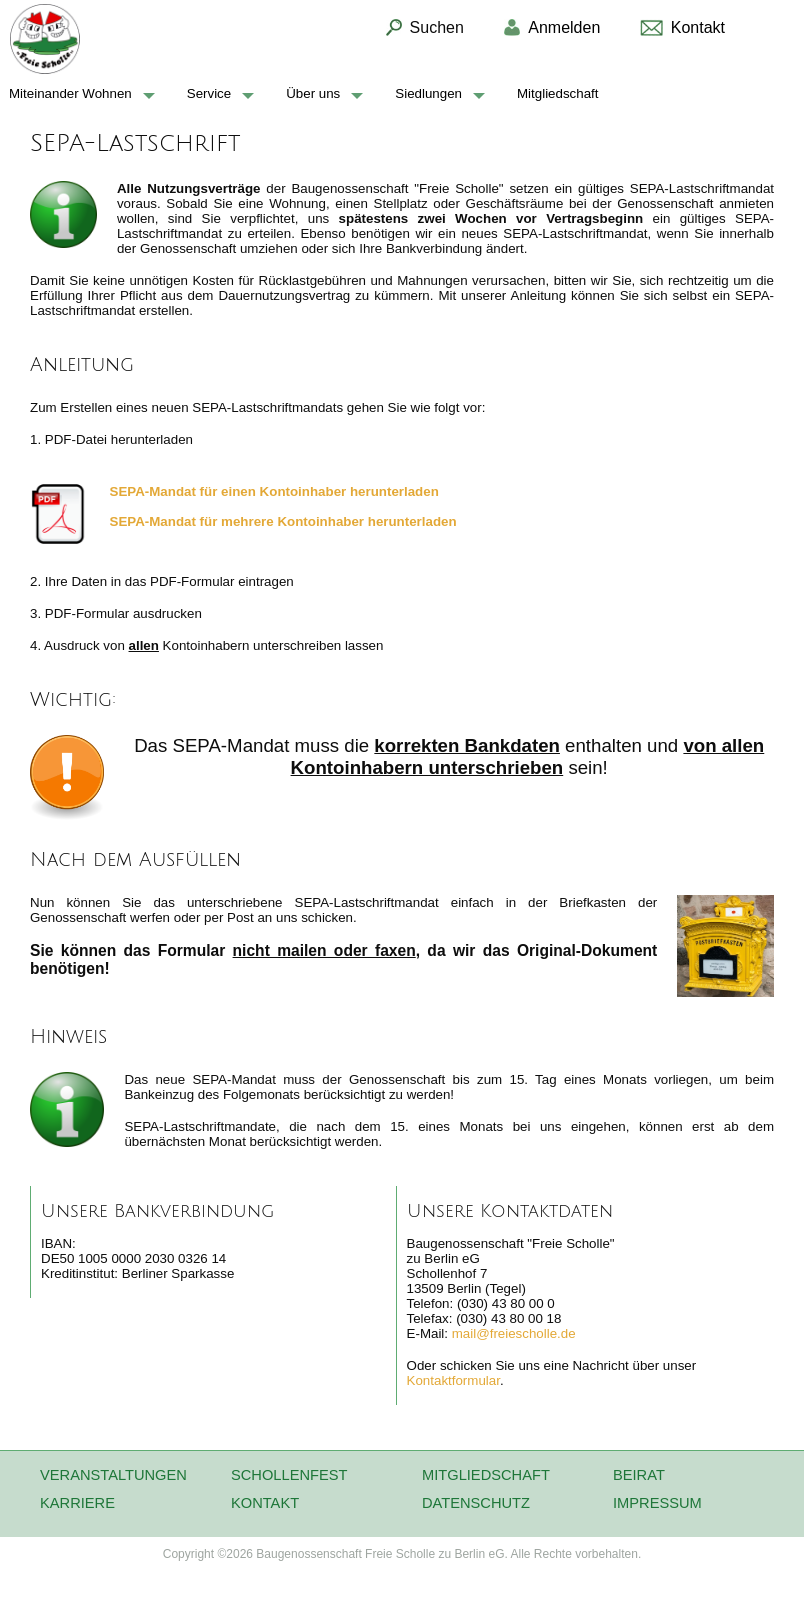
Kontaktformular (453, 1380)
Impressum (657, 1503)
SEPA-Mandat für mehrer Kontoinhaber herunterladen (283, 521)
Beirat (639, 1475)
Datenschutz (476, 1503)
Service (209, 93)
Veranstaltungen (113, 1475)
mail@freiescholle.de (514, 1333)
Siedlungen (428, 93)
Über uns (313, 93)
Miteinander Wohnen (70, 93)
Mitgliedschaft (558, 93)
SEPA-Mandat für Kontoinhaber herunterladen (274, 491)
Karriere (77, 1503)
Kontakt (265, 1503)
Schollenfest (289, 1475)
